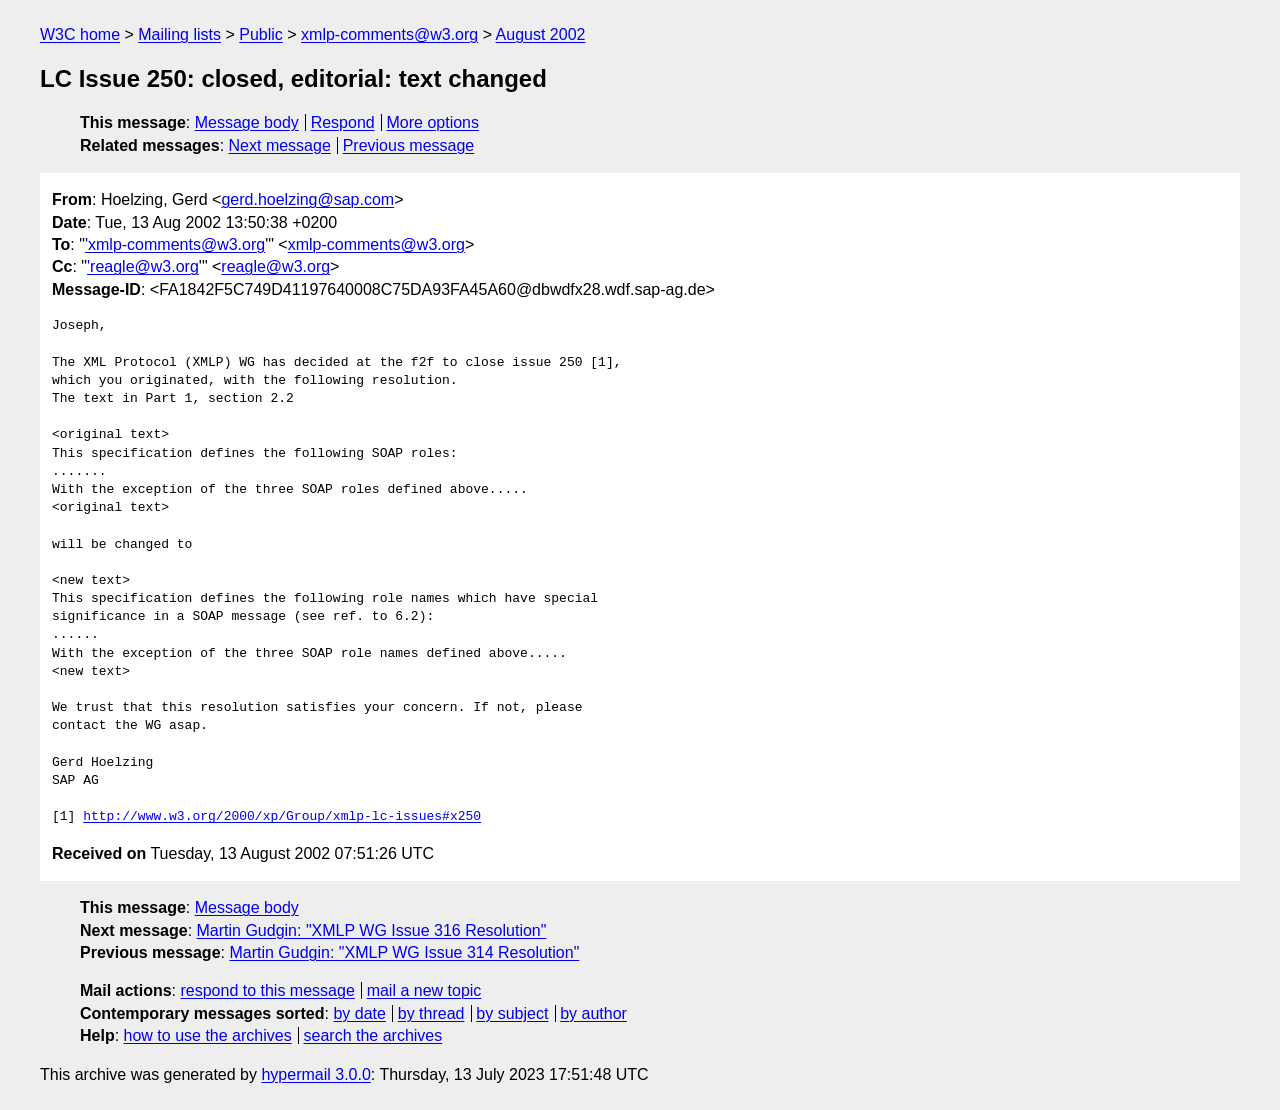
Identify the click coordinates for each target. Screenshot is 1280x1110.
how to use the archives (208, 1035)
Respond (343, 122)
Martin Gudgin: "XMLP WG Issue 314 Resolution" (404, 952)
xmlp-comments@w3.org (389, 34)
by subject (512, 1013)
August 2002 (541, 34)
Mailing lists (179, 34)
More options (433, 122)
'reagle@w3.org (143, 266)
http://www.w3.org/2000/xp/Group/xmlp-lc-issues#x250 (282, 817)
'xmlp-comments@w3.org (175, 244)
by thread (431, 1013)
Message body (247, 122)
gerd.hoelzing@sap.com (307, 199)
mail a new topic (424, 990)
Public (261, 34)
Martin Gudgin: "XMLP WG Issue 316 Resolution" (372, 930)
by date (359, 1013)
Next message (280, 145)
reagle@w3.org (275, 266)
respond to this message (267, 990)
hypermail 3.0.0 (315, 1074)
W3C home (80, 34)
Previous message (409, 145)
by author (593, 1013)
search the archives (373, 1035)
